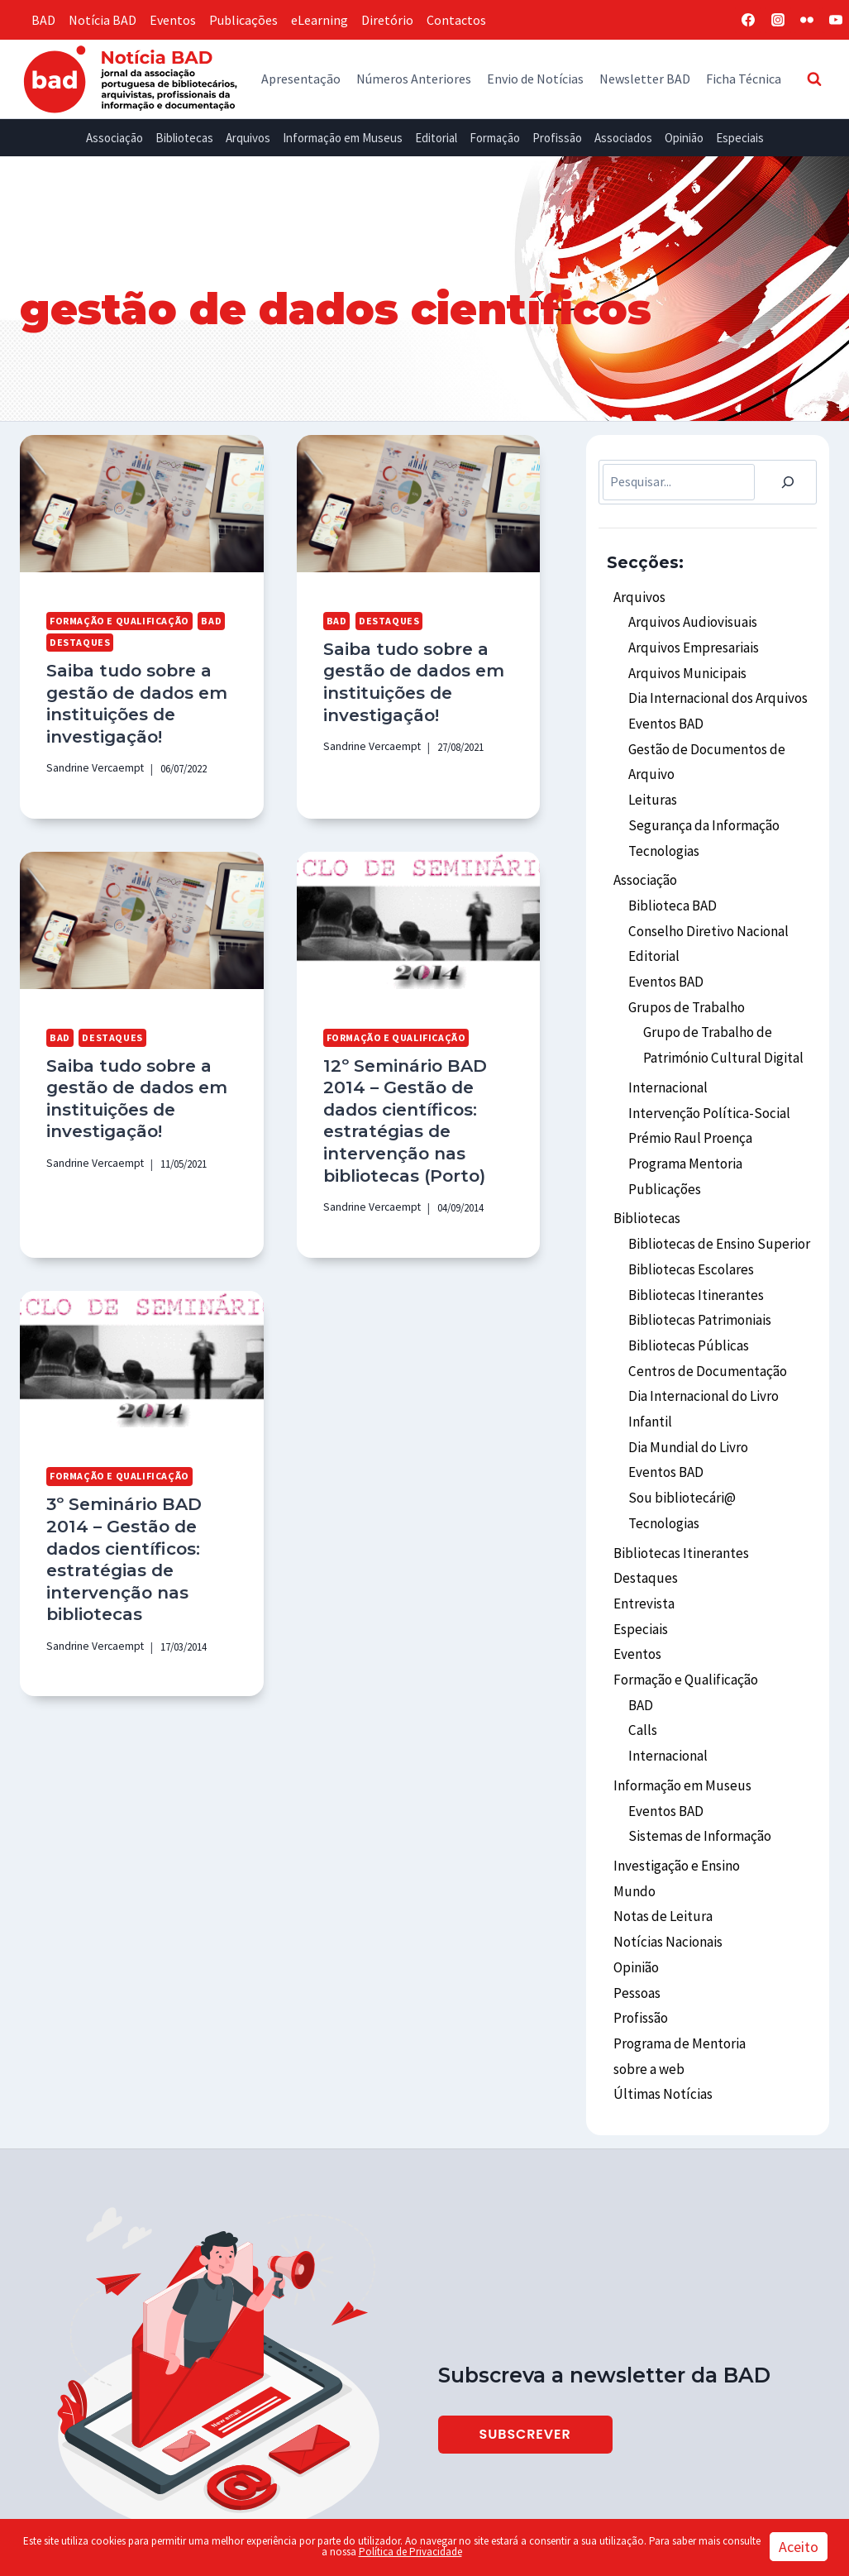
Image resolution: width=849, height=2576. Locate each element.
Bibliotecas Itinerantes (694, 1251)
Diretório (387, 20)
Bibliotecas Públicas (685, 1299)
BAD (43, 20)
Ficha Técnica (743, 78)
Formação (495, 138)
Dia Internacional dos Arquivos (713, 691)
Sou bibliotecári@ (678, 1441)
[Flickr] (807, 20)
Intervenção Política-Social (706, 1080)
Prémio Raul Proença (688, 1104)
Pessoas (636, 1907)
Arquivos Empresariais (690, 643)
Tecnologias (663, 834)
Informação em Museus (343, 138)
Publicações (243, 20)
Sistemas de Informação (697, 1760)
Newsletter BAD (644, 78)
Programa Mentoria (684, 1128)
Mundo (632, 1811)
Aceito (798, 2546)
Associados (623, 138)
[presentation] (142, 503)
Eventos (173, 20)
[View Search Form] (814, 78)
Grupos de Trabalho (683, 981)
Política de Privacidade (410, 2552)
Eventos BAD (664, 715)
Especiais (740, 138)
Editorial (436, 138)
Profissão (557, 138)
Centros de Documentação (703, 1322)
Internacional (667, 1057)
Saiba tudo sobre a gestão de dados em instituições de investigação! (132, 699)
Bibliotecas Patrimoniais (698, 1275)
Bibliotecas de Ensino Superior (714, 1203)
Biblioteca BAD (670, 885)
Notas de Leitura (660, 1835)
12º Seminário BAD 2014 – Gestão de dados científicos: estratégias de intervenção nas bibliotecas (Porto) (400, 1107)
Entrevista (643, 1541)
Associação (114, 138)
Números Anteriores (413, 78)
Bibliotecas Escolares (689, 1227)
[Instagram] (778, 20)
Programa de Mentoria (677, 1954)
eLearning (319, 20)
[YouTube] (836, 20)
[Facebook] (748, 20)
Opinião (684, 138)
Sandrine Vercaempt (91, 760)
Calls (642, 1660)
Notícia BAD (102, 20)
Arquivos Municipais (683, 667)
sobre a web (646, 1978)
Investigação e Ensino (675, 1788)
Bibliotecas (184, 138)
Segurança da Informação (701, 810)
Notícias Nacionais (665, 1859)
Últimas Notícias (660, 2002)
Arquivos (248, 138)
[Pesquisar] (788, 482)
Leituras (651, 786)
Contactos (456, 20)
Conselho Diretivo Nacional (705, 909)
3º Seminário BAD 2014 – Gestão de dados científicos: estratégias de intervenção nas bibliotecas (141, 1525)
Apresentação (301, 78)
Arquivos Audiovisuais (687, 619)
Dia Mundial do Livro (684, 1394)
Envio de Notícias (535, 78)
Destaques (78, 641)
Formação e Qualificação (114, 620)
